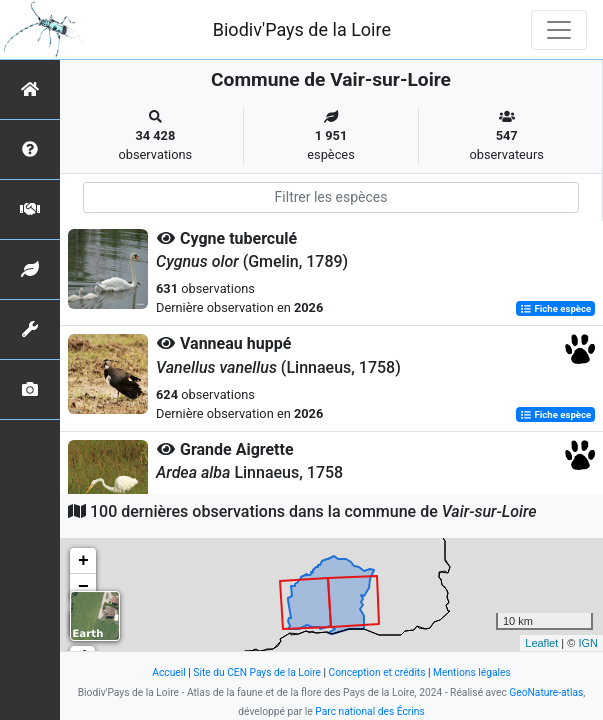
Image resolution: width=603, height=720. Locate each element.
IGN (588, 643)
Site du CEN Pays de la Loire (257, 672)
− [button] (83, 587)
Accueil (168, 672)
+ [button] (83, 561)
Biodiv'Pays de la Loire (302, 29)
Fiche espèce (555, 308)
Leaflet (541, 643)
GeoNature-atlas (546, 692)
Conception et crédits (377, 672)
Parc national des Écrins (369, 711)
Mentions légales (472, 672)
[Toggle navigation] (559, 30)
